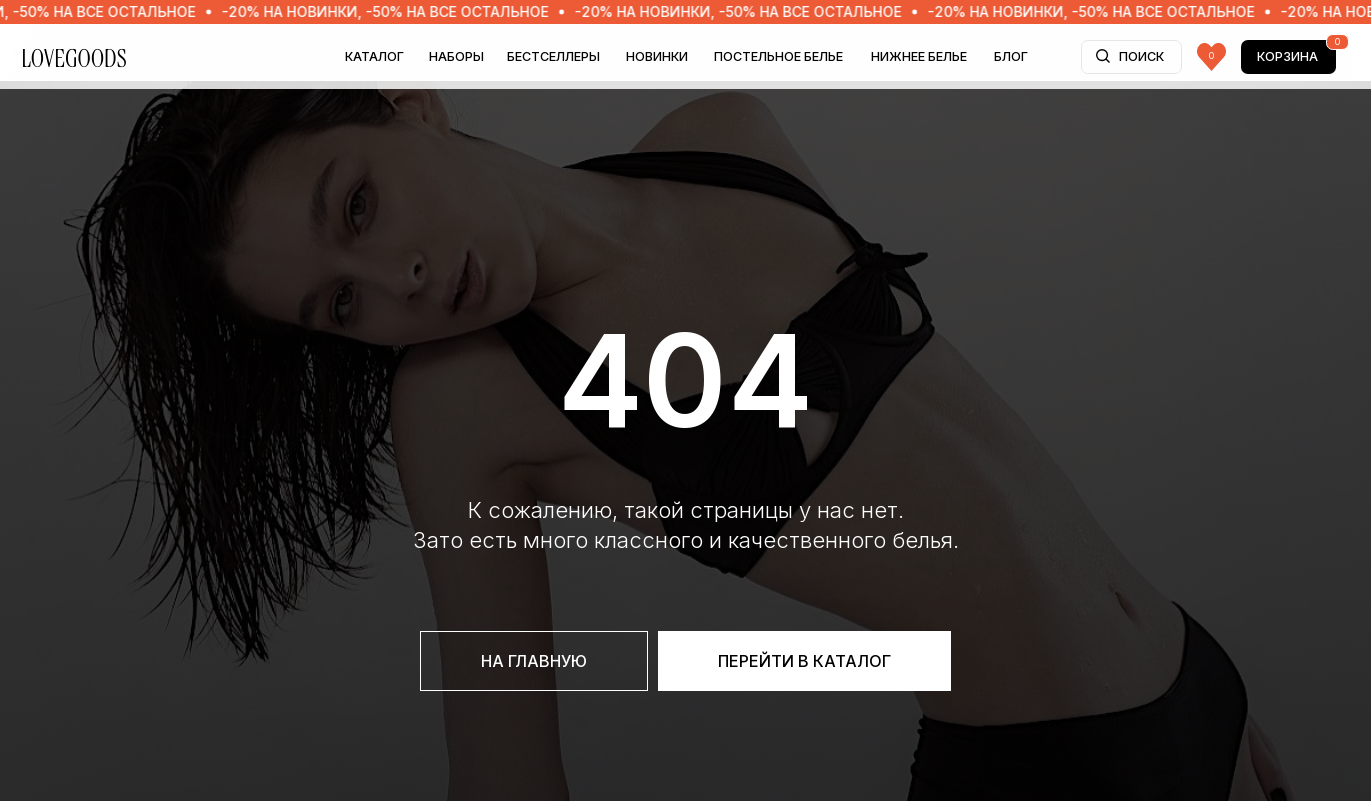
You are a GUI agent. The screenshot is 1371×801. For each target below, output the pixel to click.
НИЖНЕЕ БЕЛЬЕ (919, 56)
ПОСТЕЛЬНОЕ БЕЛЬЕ (778, 56)
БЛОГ (1011, 56)
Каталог (374, 56)
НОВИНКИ (657, 56)
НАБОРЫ (456, 56)
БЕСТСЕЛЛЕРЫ (553, 56)
